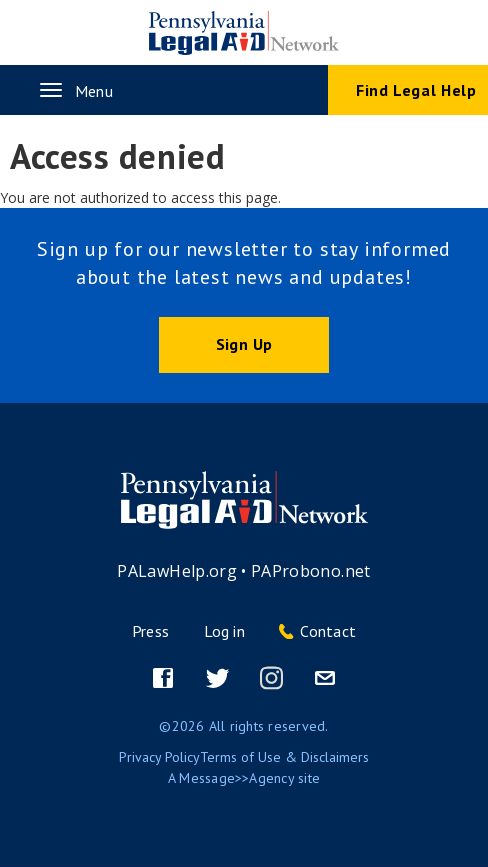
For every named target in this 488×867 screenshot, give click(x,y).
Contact (328, 631)
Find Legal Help (416, 90)
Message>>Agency (236, 778)
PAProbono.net (311, 571)
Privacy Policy (159, 757)
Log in (224, 631)
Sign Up (244, 344)
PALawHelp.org (177, 571)
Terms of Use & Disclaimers (284, 757)
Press (150, 631)
